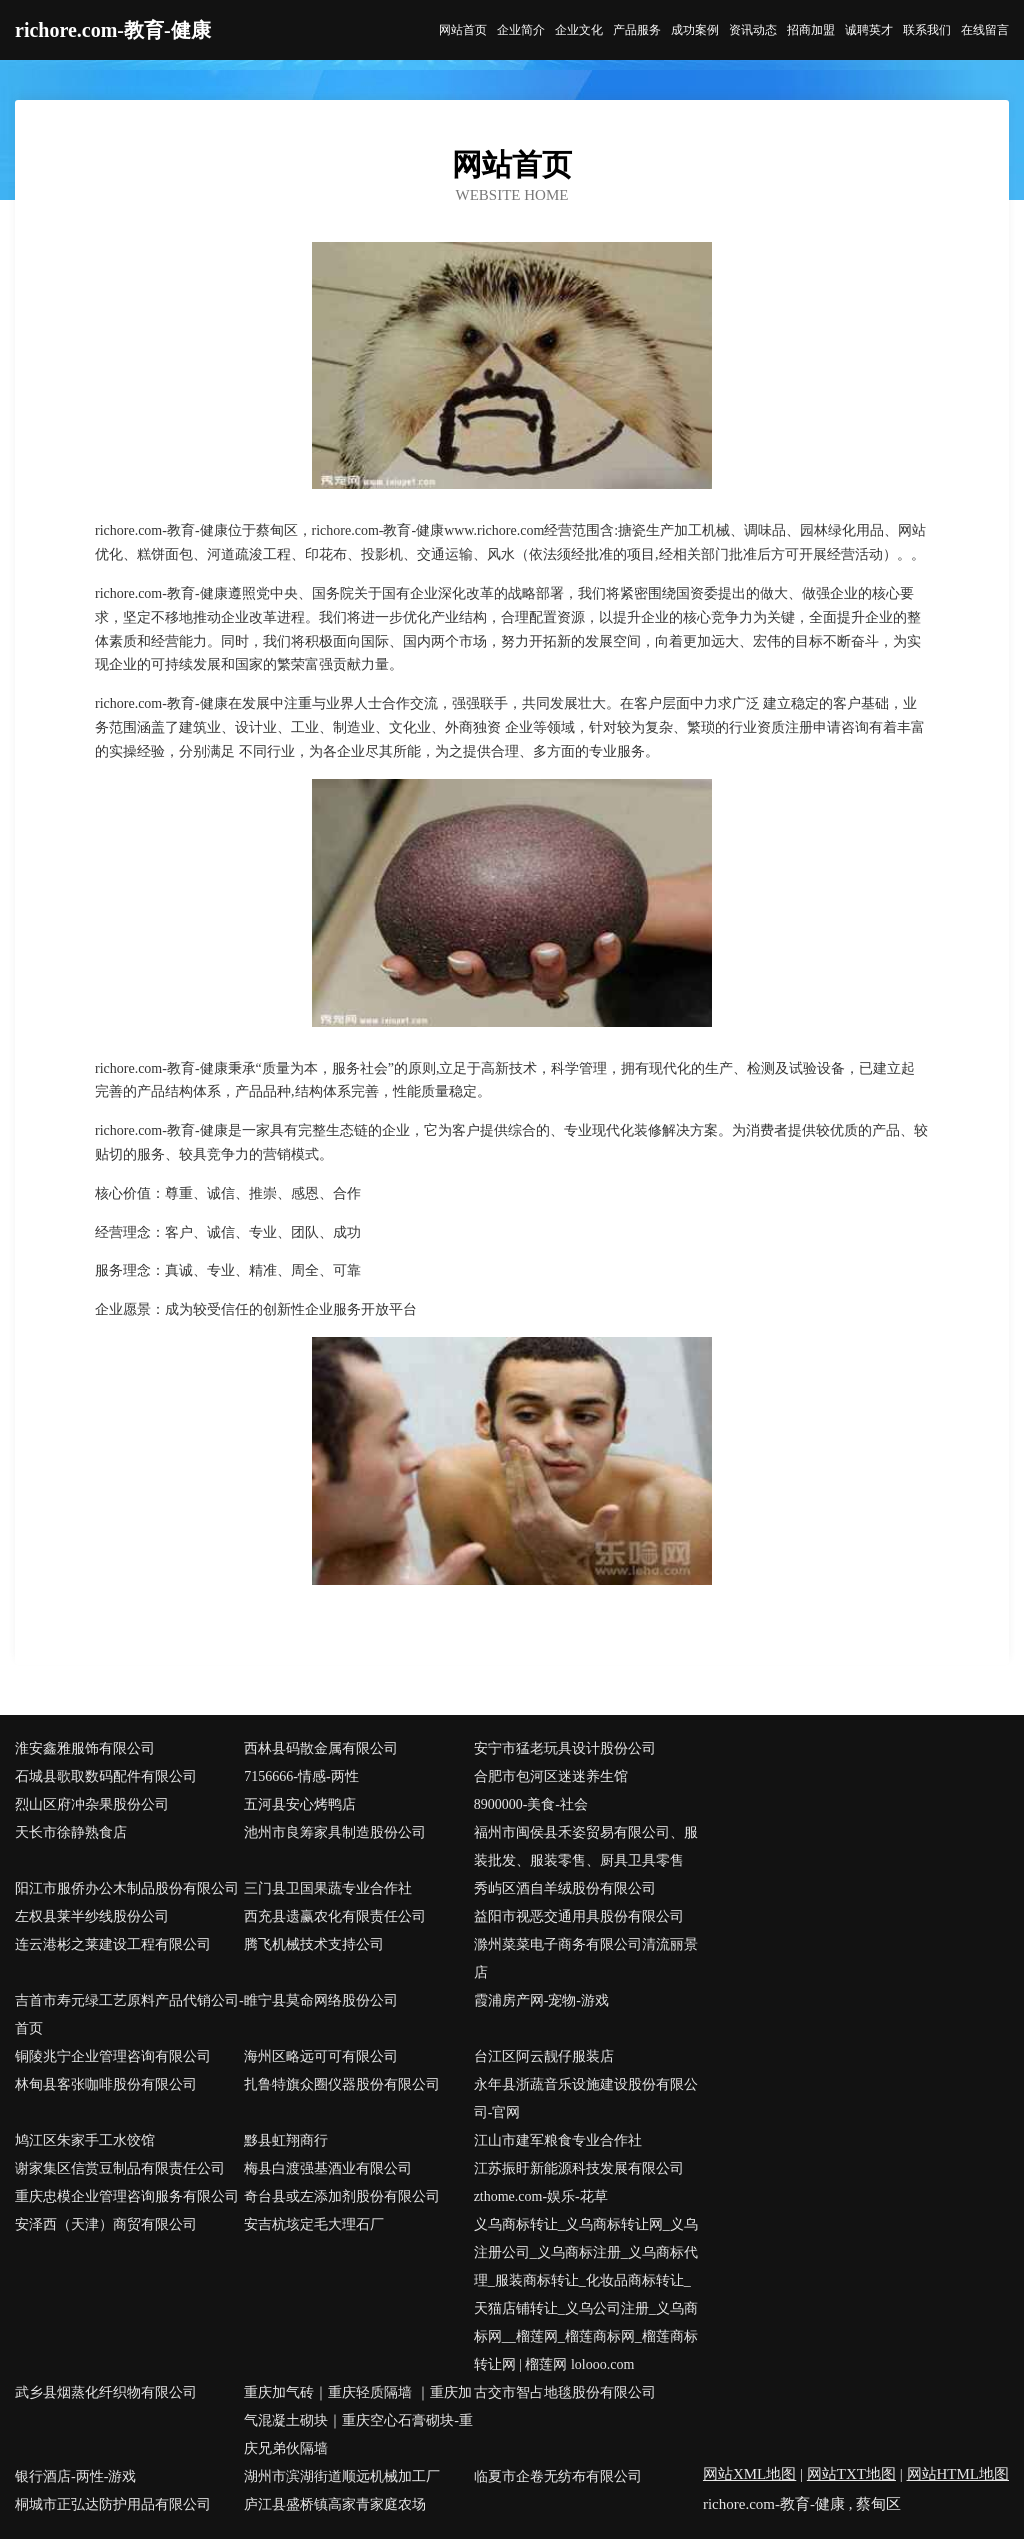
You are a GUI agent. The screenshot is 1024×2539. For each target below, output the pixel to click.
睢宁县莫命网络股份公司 (321, 2000)
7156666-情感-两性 (301, 1776)
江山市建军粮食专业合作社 (558, 2140)
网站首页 (463, 30)
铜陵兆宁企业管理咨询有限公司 (113, 2056)
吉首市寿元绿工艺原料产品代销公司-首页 (129, 2014)
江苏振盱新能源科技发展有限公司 (579, 2168)
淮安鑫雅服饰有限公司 (85, 1748)
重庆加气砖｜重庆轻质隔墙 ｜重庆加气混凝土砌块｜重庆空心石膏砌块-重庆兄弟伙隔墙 (358, 2420)
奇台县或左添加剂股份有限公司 (342, 2196)
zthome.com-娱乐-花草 (541, 2196)
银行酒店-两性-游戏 (75, 2476)
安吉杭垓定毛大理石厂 (314, 2224)
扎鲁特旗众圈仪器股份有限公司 (342, 2084)
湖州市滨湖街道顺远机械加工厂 (342, 2476)
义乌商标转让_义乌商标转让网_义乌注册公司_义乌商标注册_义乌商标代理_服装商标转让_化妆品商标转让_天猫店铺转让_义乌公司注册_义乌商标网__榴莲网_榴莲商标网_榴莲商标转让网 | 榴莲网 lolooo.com (586, 2294)
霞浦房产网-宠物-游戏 (541, 2000)
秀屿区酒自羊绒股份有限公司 (565, 1888)
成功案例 (695, 30)
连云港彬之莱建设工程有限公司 (113, 1944)
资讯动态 (753, 30)
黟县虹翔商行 (286, 2140)
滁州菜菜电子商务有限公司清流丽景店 (586, 1958)
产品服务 (637, 30)
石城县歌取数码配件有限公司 (106, 1776)
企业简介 (521, 30)
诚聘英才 (869, 30)
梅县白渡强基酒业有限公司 (328, 2168)
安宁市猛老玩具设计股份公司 (565, 1748)
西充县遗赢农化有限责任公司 (335, 1916)
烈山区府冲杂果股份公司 (92, 1804)
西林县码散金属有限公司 (321, 1748)
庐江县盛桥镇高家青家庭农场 (335, 2504)
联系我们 (927, 30)
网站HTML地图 (958, 2474)
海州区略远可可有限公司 (321, 2056)
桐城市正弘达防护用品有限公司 (113, 2504)
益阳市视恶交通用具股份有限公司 (579, 1916)
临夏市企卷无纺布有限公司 (558, 2476)
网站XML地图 (749, 2474)
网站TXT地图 (851, 2474)
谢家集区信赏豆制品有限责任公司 (120, 2168)
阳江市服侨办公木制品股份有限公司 (127, 1888)
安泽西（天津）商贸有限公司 (106, 2224)
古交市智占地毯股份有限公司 (565, 2392)
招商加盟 (811, 30)
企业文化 (579, 30)
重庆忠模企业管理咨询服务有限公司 (127, 2196)
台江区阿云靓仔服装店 (544, 2056)
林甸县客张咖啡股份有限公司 (106, 2084)
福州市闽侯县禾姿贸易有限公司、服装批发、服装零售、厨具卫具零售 (586, 1846)
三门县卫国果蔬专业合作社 (328, 1888)
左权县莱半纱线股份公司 (92, 1916)
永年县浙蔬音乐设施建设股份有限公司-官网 (586, 2098)
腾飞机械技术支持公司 (314, 1944)
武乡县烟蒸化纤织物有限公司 (106, 2392)
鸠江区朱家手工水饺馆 (85, 2140)
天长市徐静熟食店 (71, 1832)
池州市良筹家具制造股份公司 (335, 1832)
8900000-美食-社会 (531, 1804)
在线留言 (985, 30)
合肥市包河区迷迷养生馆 (551, 1776)
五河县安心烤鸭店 (300, 1804)
